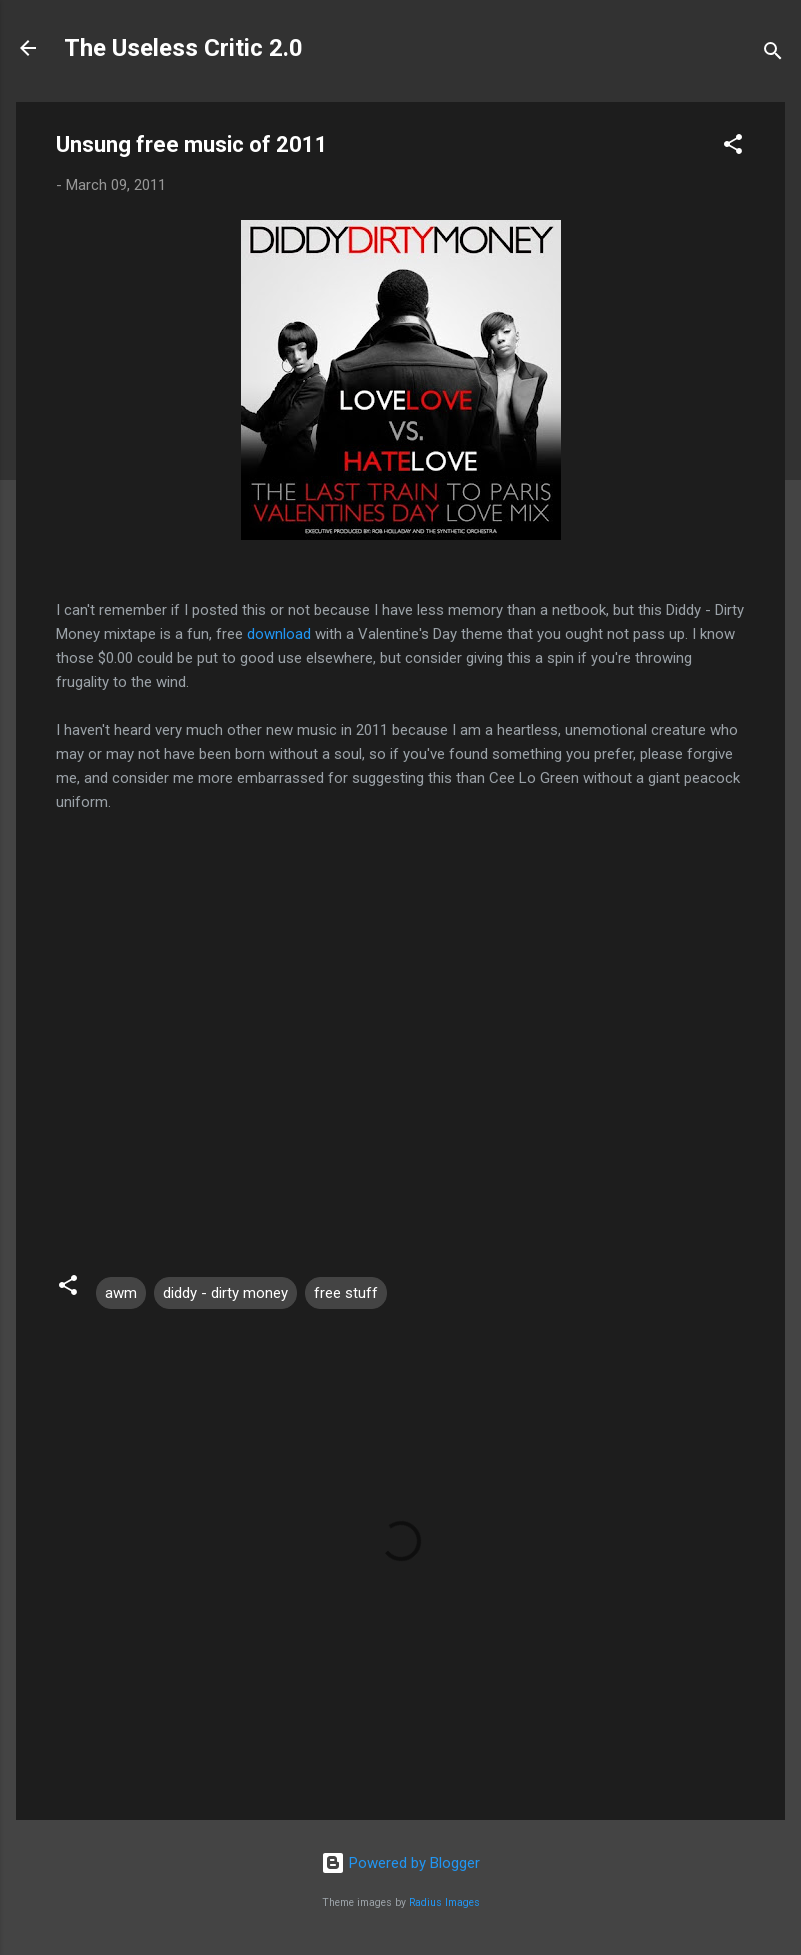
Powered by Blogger (400, 1863)
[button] (733, 147)
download (279, 634)
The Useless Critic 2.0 (183, 48)
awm (121, 1293)
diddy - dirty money (225, 1293)
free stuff (346, 1293)
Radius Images (444, 1902)
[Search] (773, 54)
